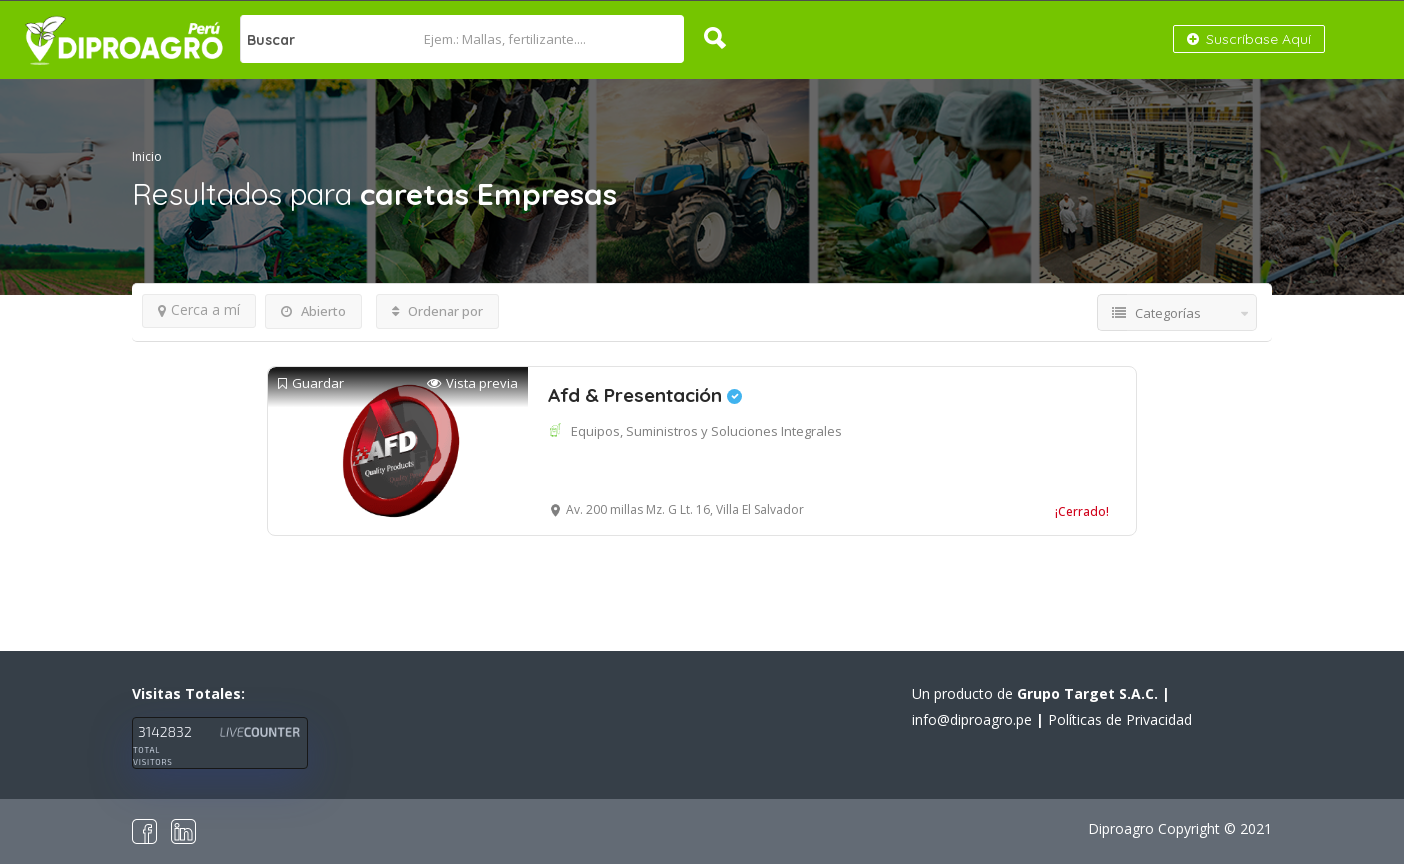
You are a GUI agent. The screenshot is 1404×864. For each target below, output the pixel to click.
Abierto (313, 311)
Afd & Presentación (645, 395)
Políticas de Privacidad (1120, 719)
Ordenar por (437, 311)
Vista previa (472, 383)
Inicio (147, 156)
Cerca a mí (199, 309)
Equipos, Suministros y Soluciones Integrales (706, 431)
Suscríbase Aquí (1249, 39)
